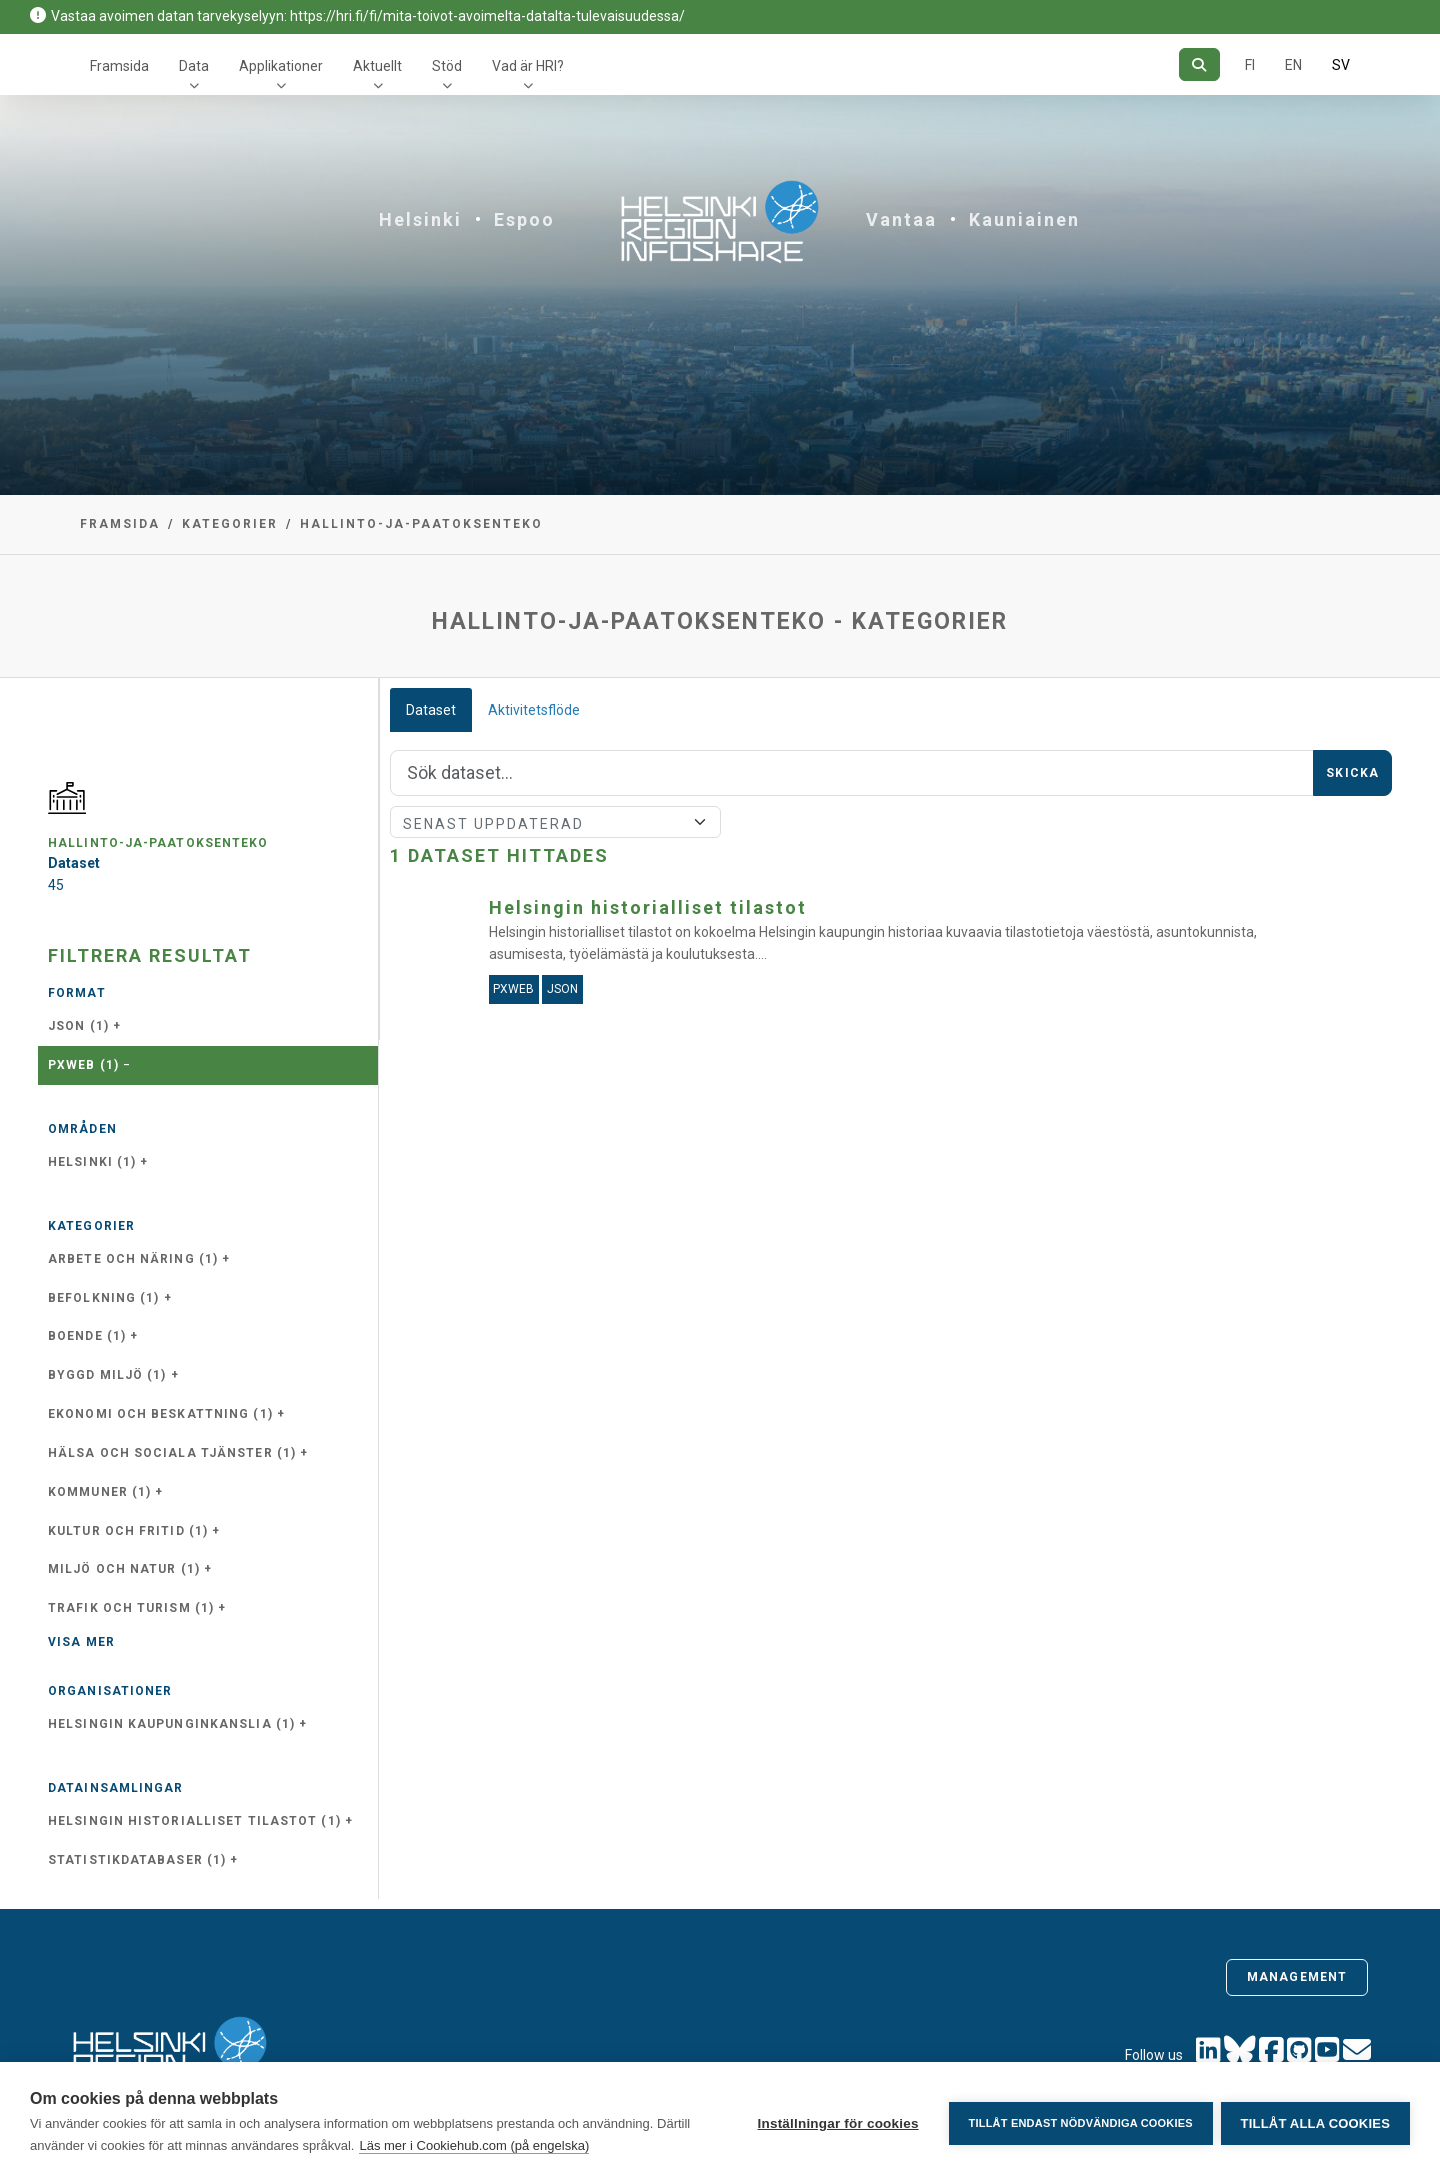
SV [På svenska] (1341, 65)
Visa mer (81, 1642)
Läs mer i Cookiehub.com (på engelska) (474, 2145)
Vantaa (901, 219)
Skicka (1352, 773)
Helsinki (420, 219)
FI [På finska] (1250, 65)
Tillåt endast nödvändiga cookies (1078, 2122)
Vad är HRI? (528, 66)
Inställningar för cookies (835, 2122)
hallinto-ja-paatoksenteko (421, 524)
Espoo (524, 219)
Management (1297, 1977)
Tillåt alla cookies (1315, 2122)
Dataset (431, 710)
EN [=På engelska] (1293, 65)
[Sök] (1199, 64)
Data (194, 66)
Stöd (447, 66)
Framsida (119, 66)
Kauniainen (1024, 219)
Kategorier (230, 524)
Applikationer (281, 66)
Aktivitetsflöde (534, 710)
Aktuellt (377, 66)
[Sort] (555, 822)
